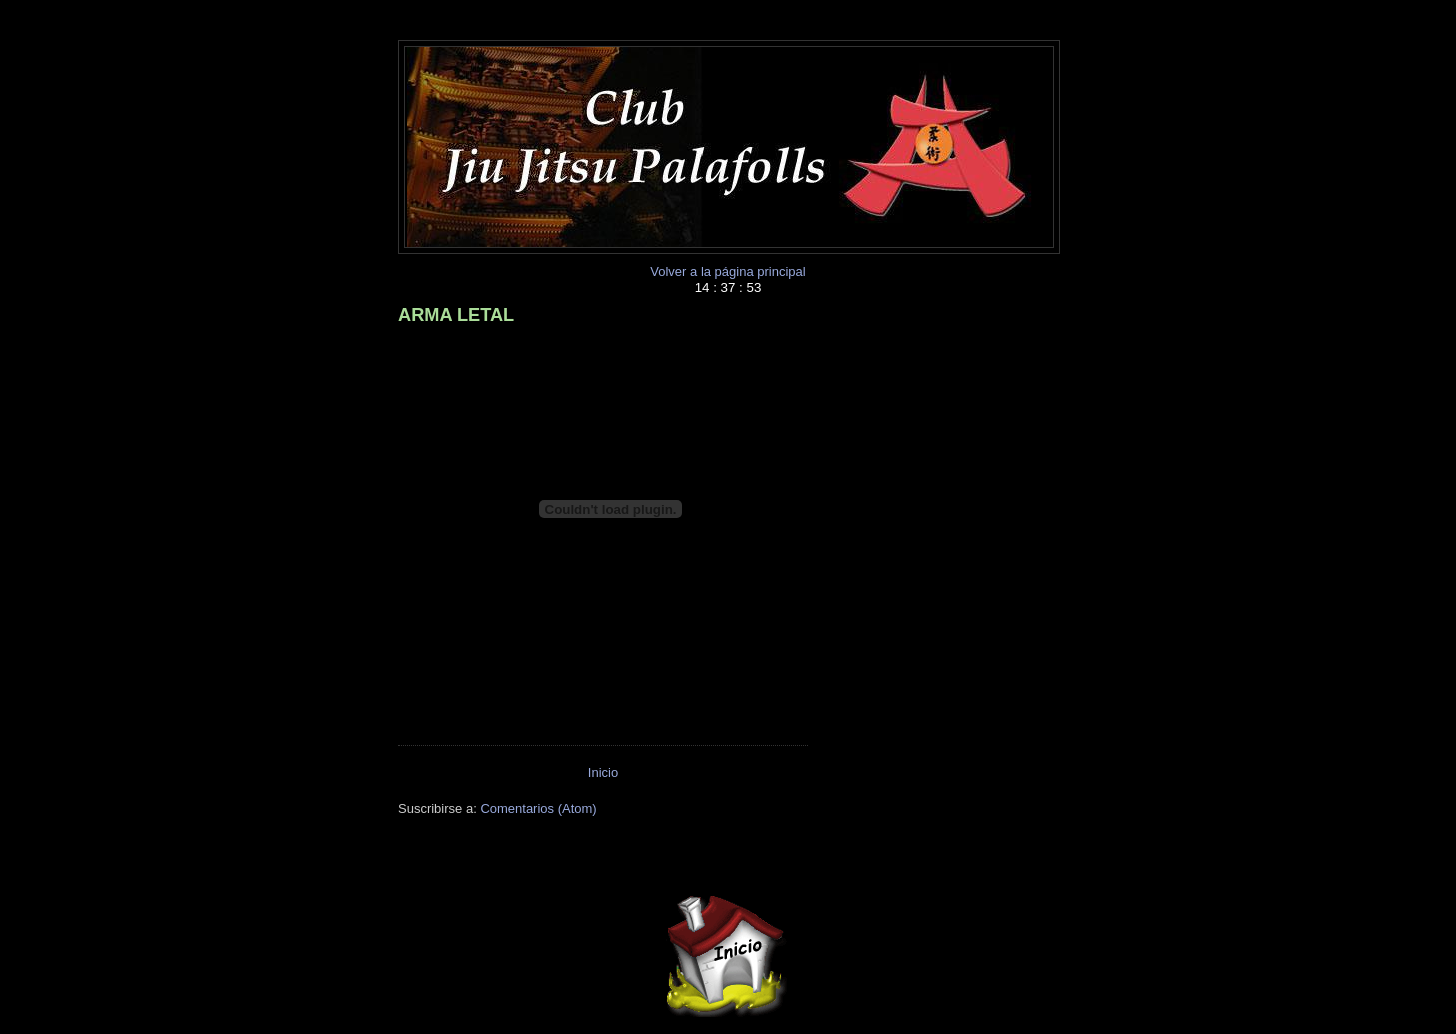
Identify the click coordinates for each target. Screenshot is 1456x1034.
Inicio (603, 772)
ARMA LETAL (456, 315)
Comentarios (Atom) (538, 808)
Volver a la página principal (727, 271)
